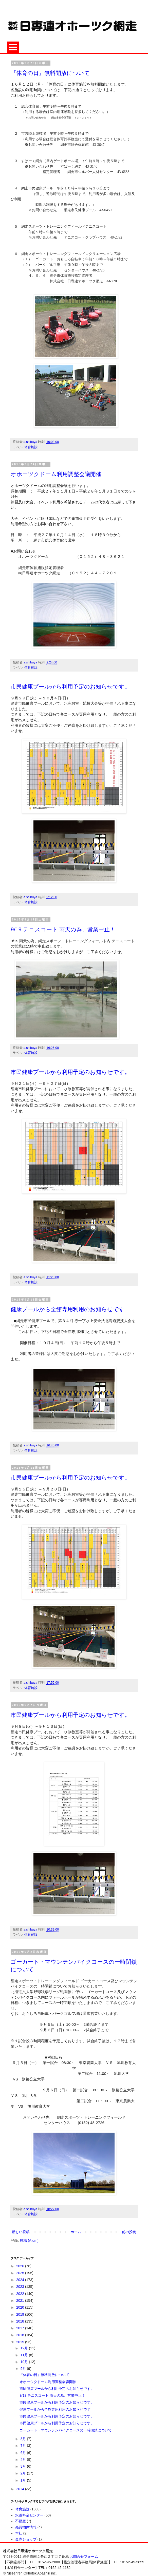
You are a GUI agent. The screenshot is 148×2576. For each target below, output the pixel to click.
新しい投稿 (21, 2232)
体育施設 (31, 447)
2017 (20, 2328)
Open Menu (13, 47)
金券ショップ (25, 2539)
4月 (24, 2459)
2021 (20, 2300)
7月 (24, 2446)
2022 (20, 2294)
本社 (18, 2533)
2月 (24, 2473)
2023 (20, 2287)
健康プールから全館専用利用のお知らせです (68, 1309)
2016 (20, 2335)
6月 (24, 2453)
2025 (20, 2273)
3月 (24, 2466)
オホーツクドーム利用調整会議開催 (56, 474)
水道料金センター (29, 2515)
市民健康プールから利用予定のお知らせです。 (70, 686)
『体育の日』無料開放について (50, 73)
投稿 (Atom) (29, 2240)
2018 (20, 2321)
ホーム (75, 2232)
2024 (20, 2280)
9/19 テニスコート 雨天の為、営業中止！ (63, 929)
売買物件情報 (25, 2527)
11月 (25, 2355)
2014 (20, 2489)
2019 (20, 2314)
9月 (24, 2369)
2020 (20, 2307)
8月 (24, 2439)
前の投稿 (129, 2232)
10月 (25, 2362)
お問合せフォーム (84, 2556)
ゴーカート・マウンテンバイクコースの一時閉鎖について (66, 2430)
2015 (20, 2342)
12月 (25, 2348)
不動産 (20, 2521)
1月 (24, 2480)
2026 (20, 2266)
